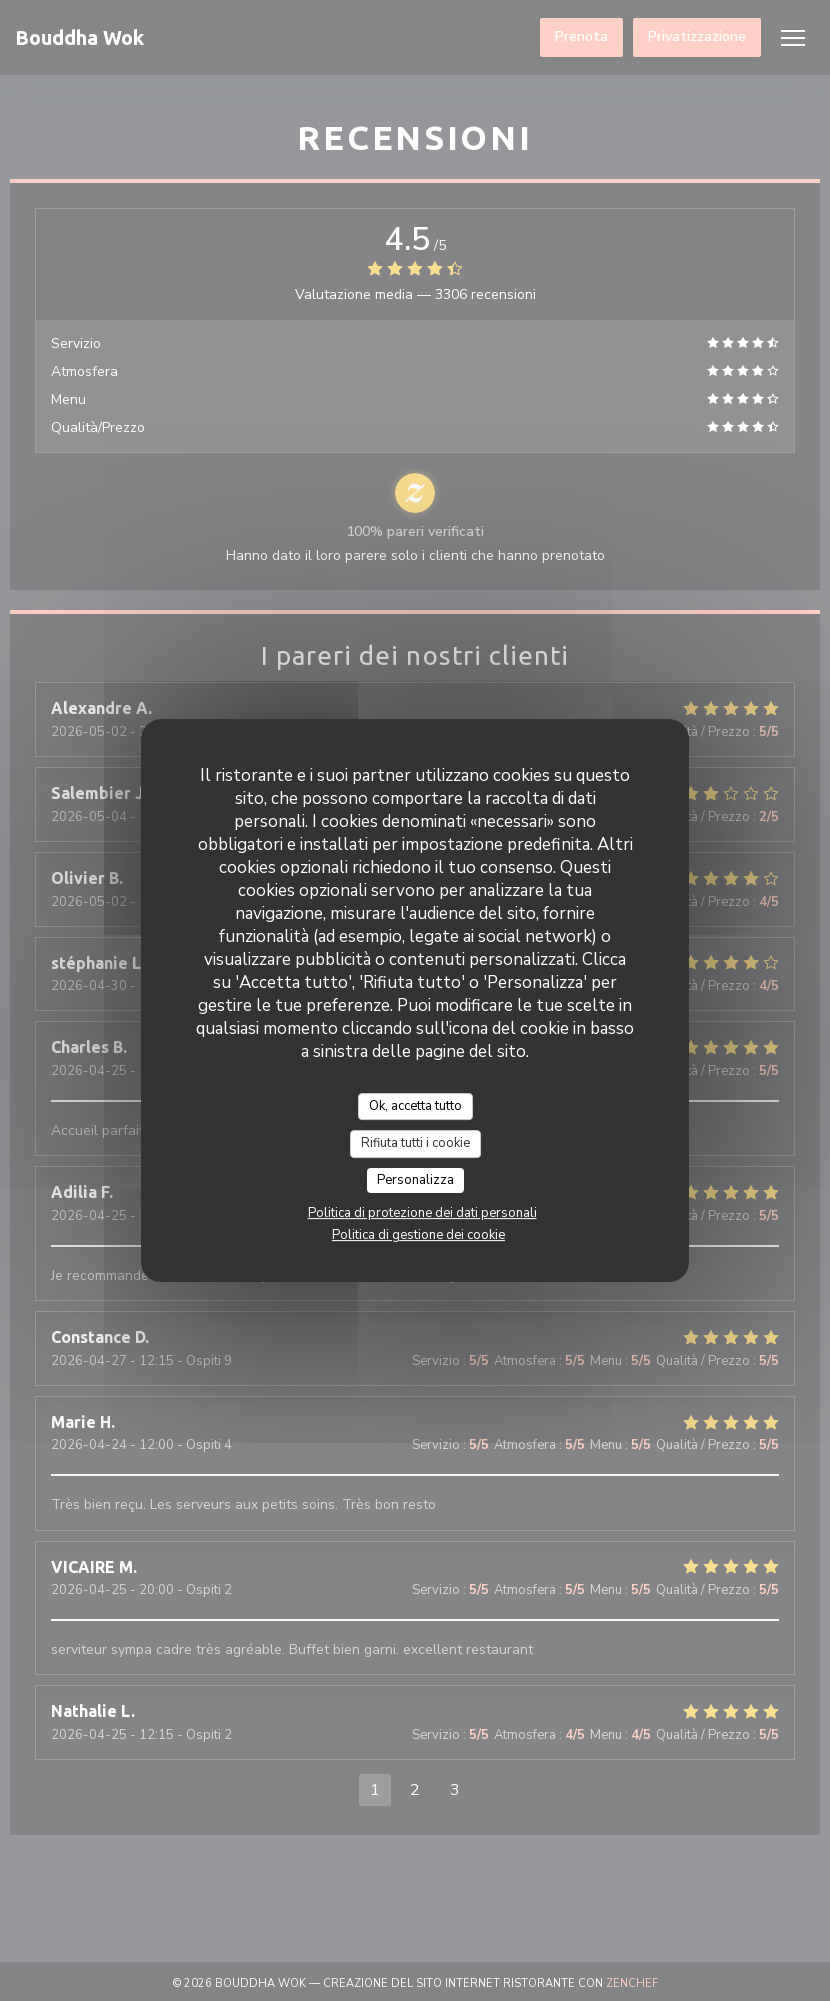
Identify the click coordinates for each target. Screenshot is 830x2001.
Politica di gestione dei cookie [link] (418, 1235)
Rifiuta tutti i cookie (415, 1143)
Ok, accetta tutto (415, 1106)
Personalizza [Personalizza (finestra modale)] (415, 1180)
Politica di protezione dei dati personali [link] (422, 1213)
